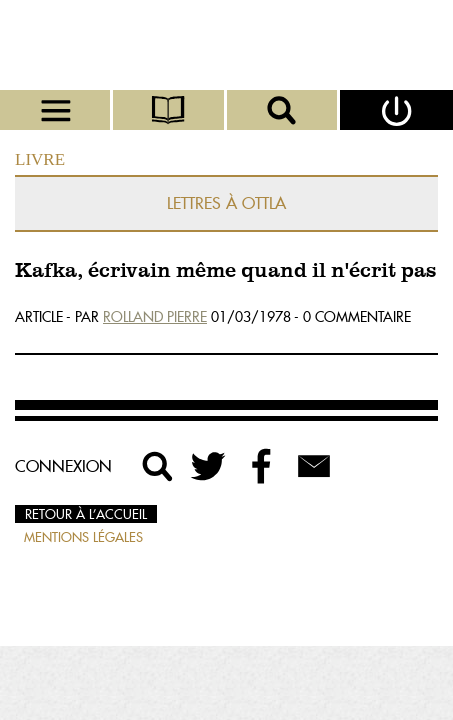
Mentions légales (83, 537)
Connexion (63, 466)
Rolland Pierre (155, 317)
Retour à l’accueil (86, 514)
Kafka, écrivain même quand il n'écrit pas (225, 271)
